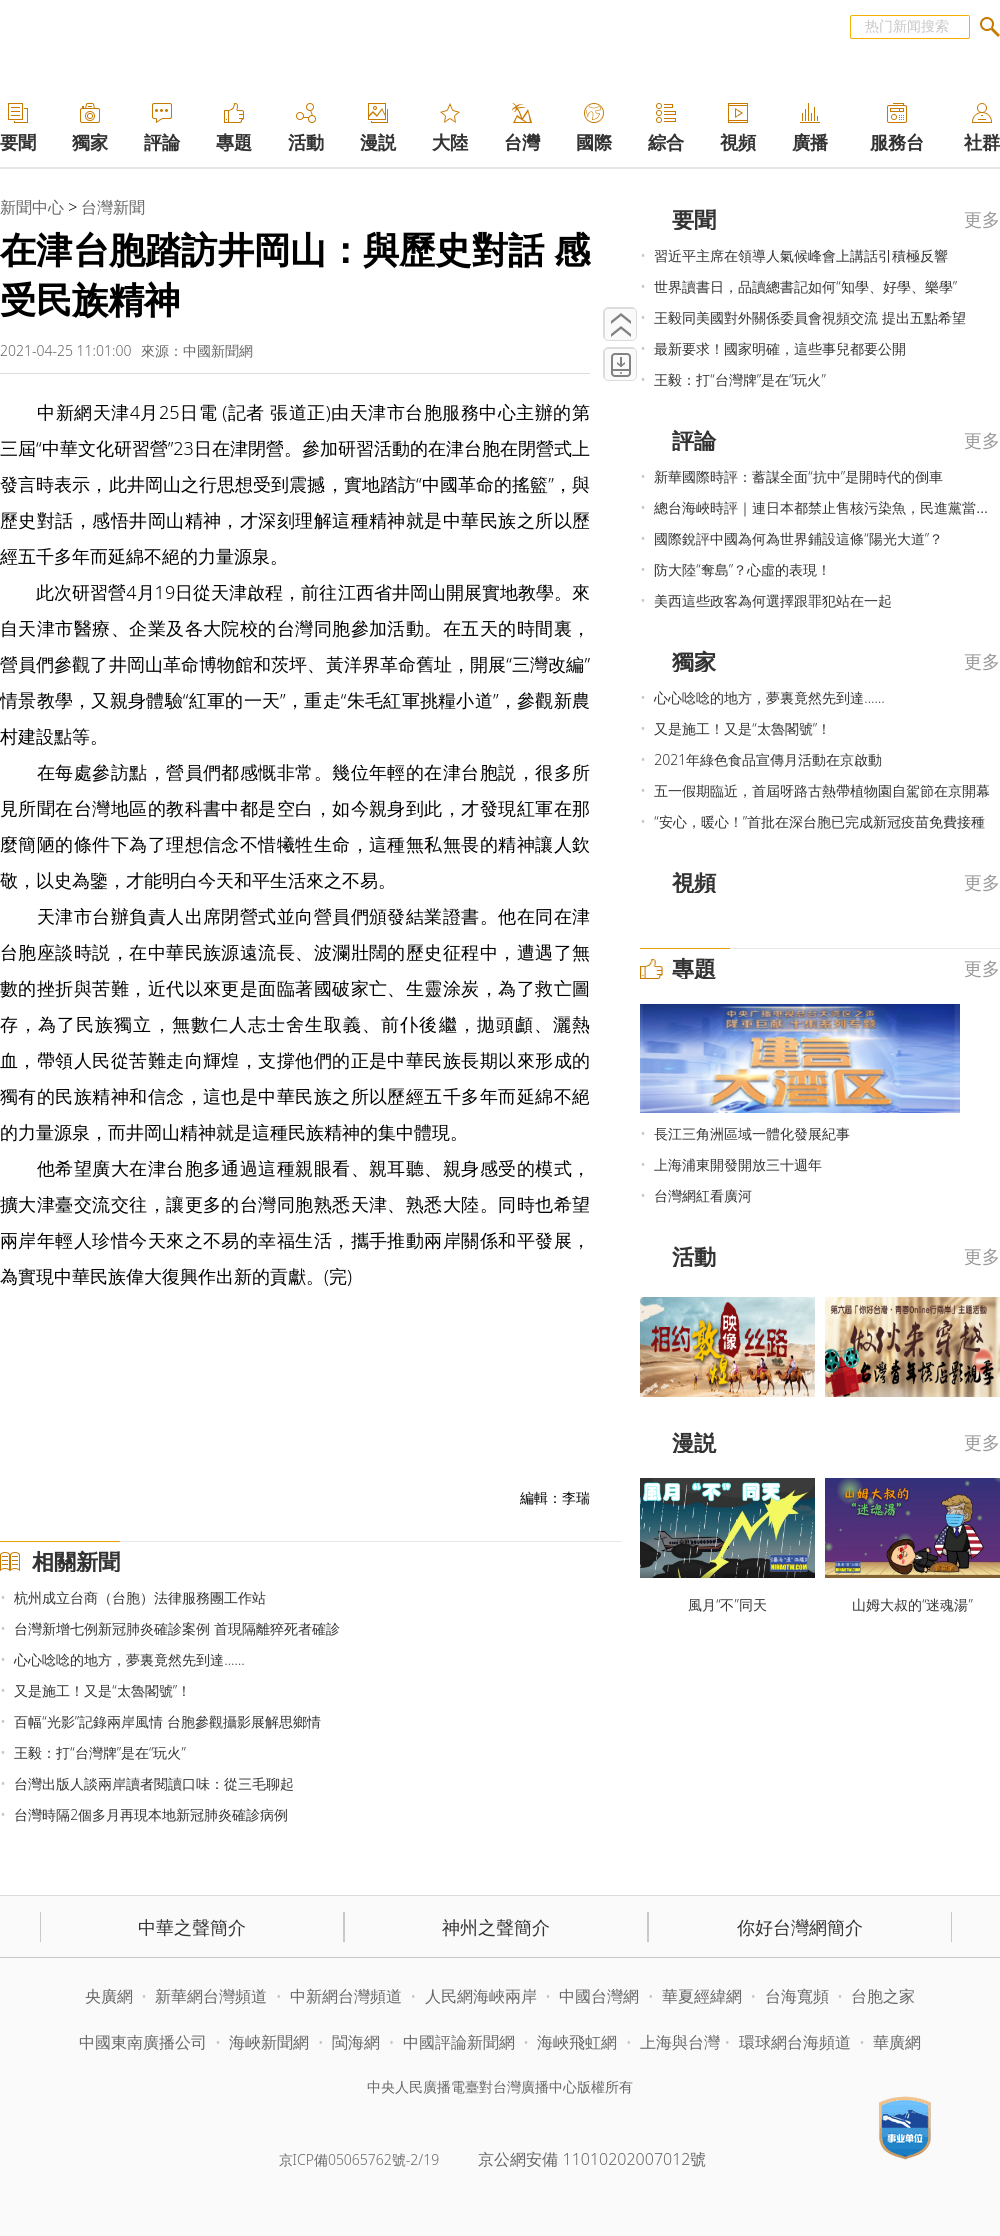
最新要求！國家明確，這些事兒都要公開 (780, 348)
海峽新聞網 (269, 2042)
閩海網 (356, 2042)
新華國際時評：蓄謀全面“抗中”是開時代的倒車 (798, 476)
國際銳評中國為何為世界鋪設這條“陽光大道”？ (798, 538)
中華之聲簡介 (192, 1927)
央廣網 (109, 1996)
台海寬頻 (797, 1996)
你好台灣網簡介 (800, 1927)
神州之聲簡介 (496, 1927)
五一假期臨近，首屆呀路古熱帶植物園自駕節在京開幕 (822, 790)
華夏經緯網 (702, 1996)
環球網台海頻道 (797, 2042)
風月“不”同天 (727, 1604)
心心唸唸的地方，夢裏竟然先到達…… (129, 1659)
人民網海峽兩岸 (481, 1996)
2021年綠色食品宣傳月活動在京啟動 (768, 759)
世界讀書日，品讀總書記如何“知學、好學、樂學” (805, 286)
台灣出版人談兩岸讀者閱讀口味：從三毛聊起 (154, 1783)
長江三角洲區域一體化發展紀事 (752, 1133)
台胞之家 (883, 1996)
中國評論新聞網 (459, 2042)
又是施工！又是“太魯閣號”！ (102, 1690)
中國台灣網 (599, 1996)
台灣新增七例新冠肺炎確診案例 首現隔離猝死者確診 (177, 1628)
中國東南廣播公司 (145, 2042)
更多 (982, 219)
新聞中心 (32, 207)
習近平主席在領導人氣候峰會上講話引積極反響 (801, 255)
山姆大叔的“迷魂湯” (912, 1604)
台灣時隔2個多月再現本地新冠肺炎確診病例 (151, 1814)
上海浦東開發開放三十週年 (738, 1164)
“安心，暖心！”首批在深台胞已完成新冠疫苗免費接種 (819, 821)
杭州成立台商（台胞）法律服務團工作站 (140, 1597)
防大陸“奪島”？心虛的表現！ (742, 569)
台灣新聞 (113, 207)
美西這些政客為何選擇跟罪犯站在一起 (773, 600)
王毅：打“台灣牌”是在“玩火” (99, 1752)
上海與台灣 (680, 2042)
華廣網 (897, 2042)
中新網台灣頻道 (346, 1996)
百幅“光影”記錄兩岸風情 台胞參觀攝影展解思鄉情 (167, 1721)
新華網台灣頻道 (211, 1996)
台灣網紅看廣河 (703, 1195)
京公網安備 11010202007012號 (592, 2159)
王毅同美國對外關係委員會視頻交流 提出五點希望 (810, 317)
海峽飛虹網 (579, 2042)
